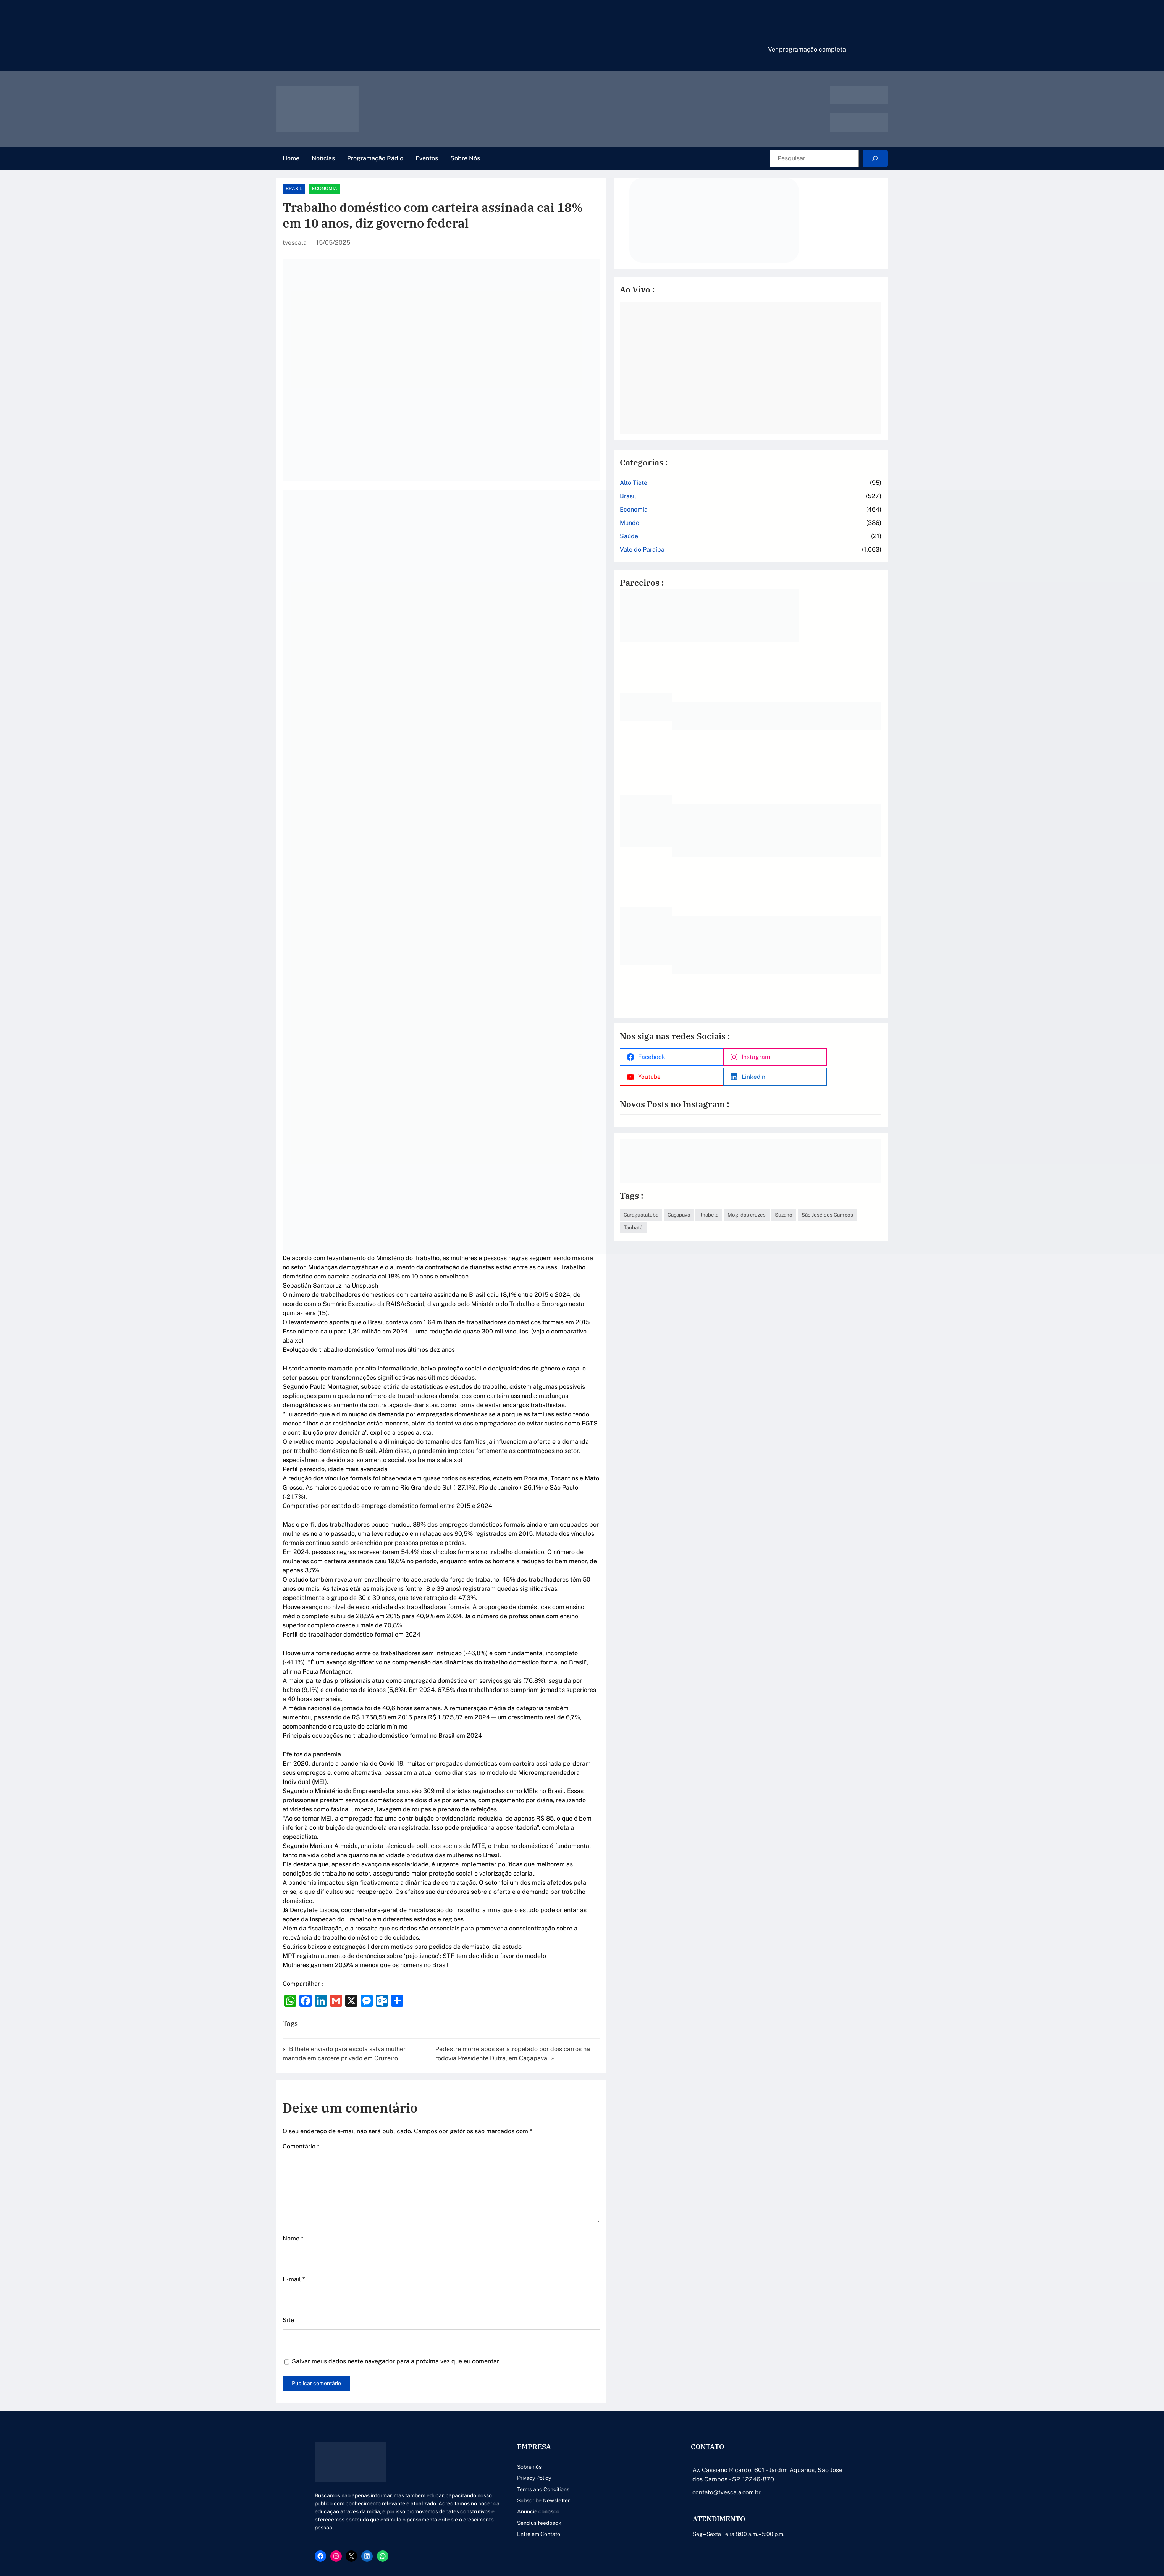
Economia (342, 188)
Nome (293, 2137)
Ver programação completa (807, 49)
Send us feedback (512, 2422)
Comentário (301, 2045)
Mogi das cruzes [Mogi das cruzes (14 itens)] (839, 1197)
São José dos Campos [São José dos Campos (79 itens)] (769, 1210)
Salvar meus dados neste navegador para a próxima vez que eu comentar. (396, 2260)
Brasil (312, 188)
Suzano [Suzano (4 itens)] (725, 1210)
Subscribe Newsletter (516, 2400)
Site (288, 2219)
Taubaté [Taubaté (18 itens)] (813, 1210)
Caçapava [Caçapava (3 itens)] (771, 1197)
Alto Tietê (726, 480)
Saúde (722, 533)
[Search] (875, 159)
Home (291, 158)
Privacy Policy (507, 2377)
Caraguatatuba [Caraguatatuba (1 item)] (733, 1197)
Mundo (722, 520)
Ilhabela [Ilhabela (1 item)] (801, 1197)
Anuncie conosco (511, 2411)
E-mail (294, 2178)
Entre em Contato (512, 2433)
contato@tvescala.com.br (715, 2391)
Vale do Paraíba (735, 547)
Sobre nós (502, 2366)
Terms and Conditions (516, 2389)
